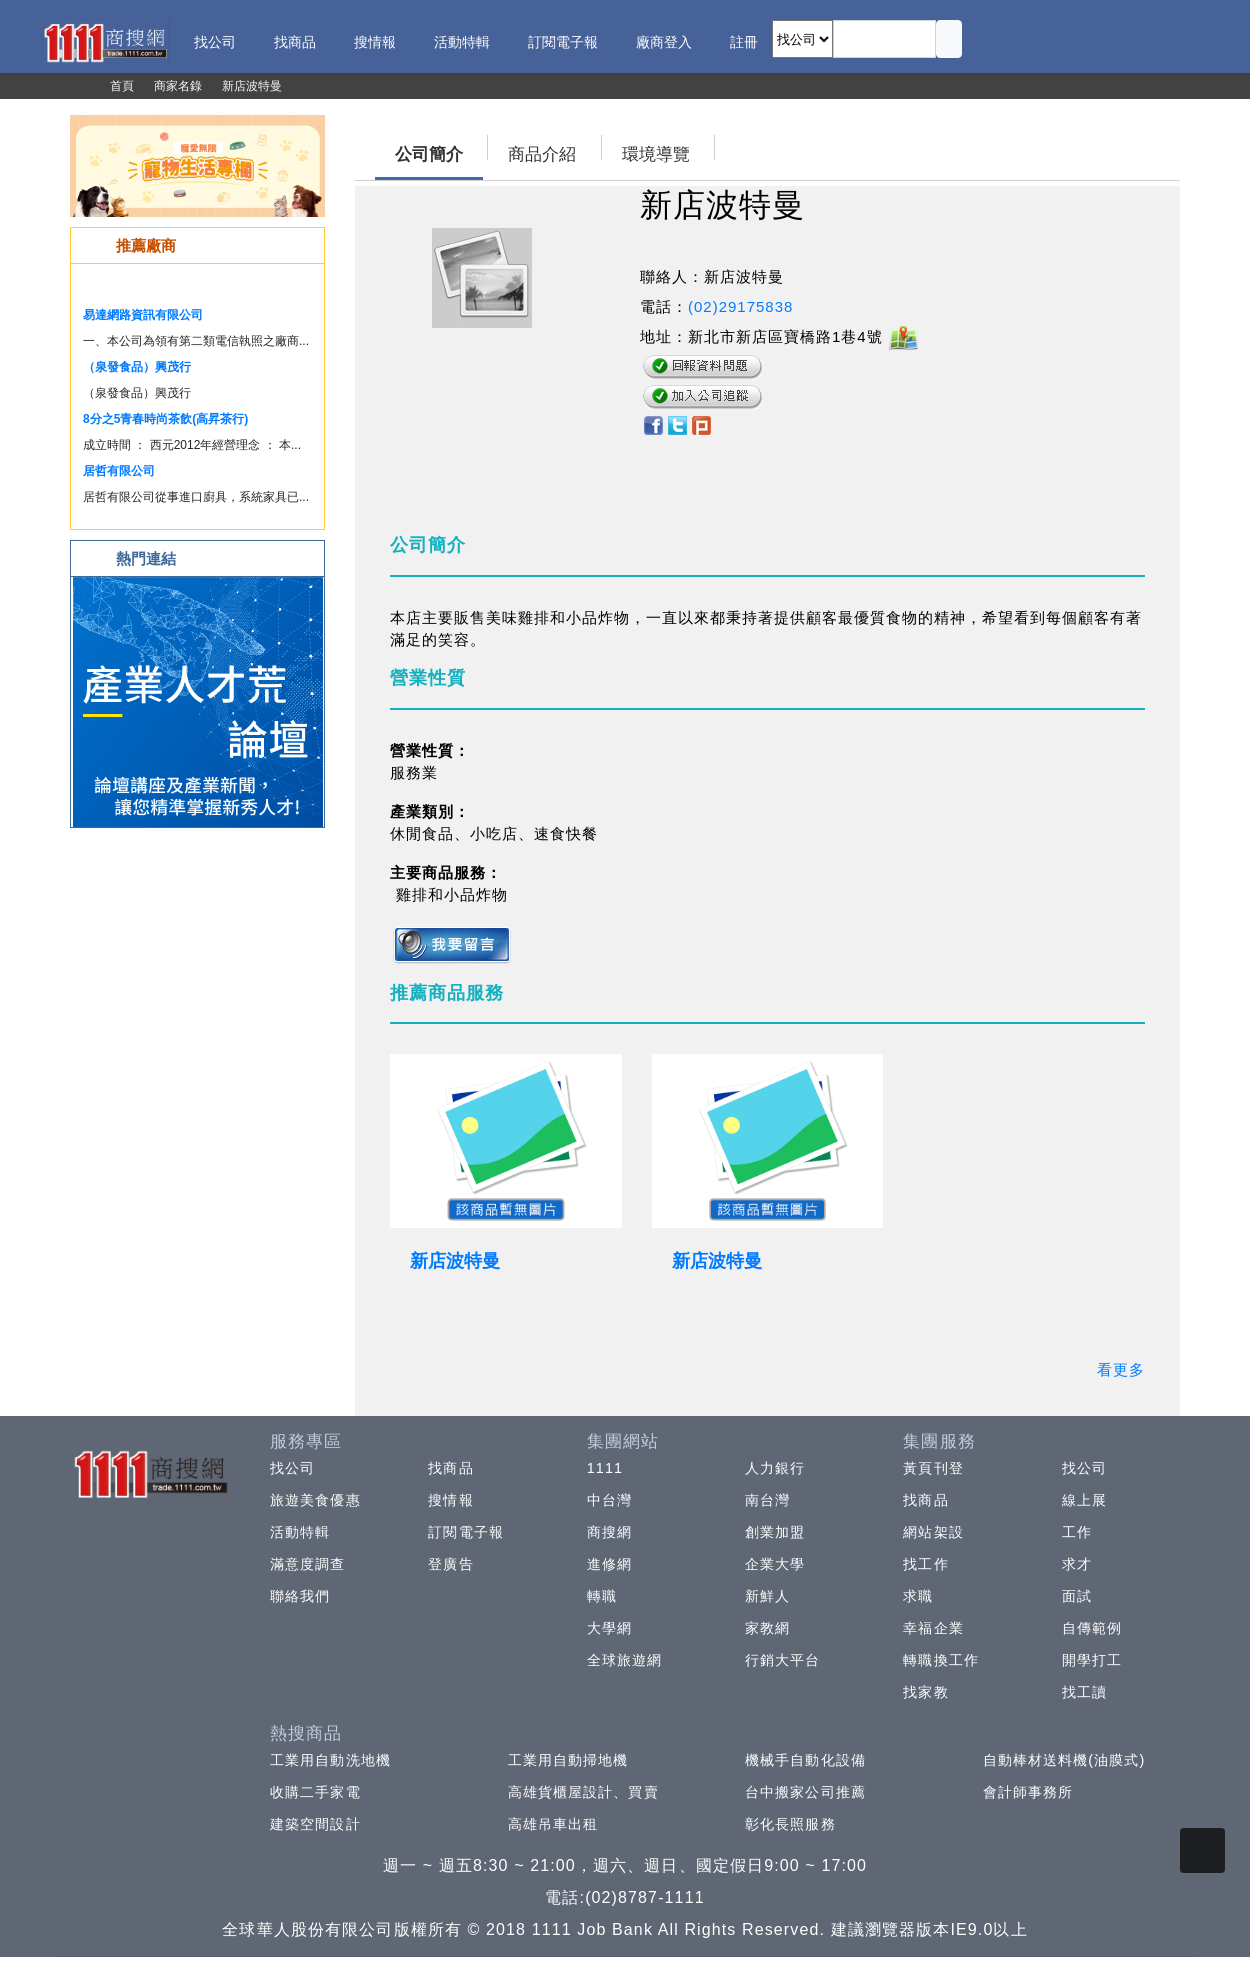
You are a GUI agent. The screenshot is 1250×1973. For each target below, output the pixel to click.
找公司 (292, 1468)
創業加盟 (775, 1532)
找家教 (925, 1692)
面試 (1077, 1596)
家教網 (767, 1628)
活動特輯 (300, 1532)
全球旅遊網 (625, 1660)
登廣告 (450, 1564)
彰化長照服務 (790, 1824)
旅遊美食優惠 (315, 1500)
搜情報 (450, 1500)
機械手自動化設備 (805, 1760)
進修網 (609, 1564)
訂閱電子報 (466, 1532)
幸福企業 (933, 1628)
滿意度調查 (308, 1564)
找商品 (450, 1468)
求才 (1077, 1564)
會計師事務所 (1028, 1792)
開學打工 (1092, 1660)
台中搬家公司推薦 (805, 1792)
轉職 (602, 1596)
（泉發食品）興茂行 (137, 367)
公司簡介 (429, 154)
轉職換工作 (941, 1660)
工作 (1077, 1532)
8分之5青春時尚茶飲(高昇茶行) (165, 419)
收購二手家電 (315, 1792)
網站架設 (933, 1532)
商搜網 (609, 1532)
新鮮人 (767, 1596)
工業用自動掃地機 (568, 1760)
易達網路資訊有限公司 (143, 315)
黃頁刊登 (933, 1468)
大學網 (609, 1628)
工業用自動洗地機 (330, 1760)
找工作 (925, 1564)
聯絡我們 (300, 1596)
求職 (918, 1596)
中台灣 (609, 1500)
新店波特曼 (455, 1261)
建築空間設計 (315, 1824)
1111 (605, 1468)
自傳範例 (1092, 1628)
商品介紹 (542, 154)
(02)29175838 (740, 306)
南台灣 (767, 1500)
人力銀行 (775, 1468)
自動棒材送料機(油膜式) (1064, 1760)
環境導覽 (656, 154)
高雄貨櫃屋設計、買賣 (583, 1792)
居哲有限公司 (119, 471)
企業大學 (775, 1564)
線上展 (1084, 1500)
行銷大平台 (783, 1660)
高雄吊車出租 (553, 1824)
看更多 (1121, 1369)
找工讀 (1084, 1692)
